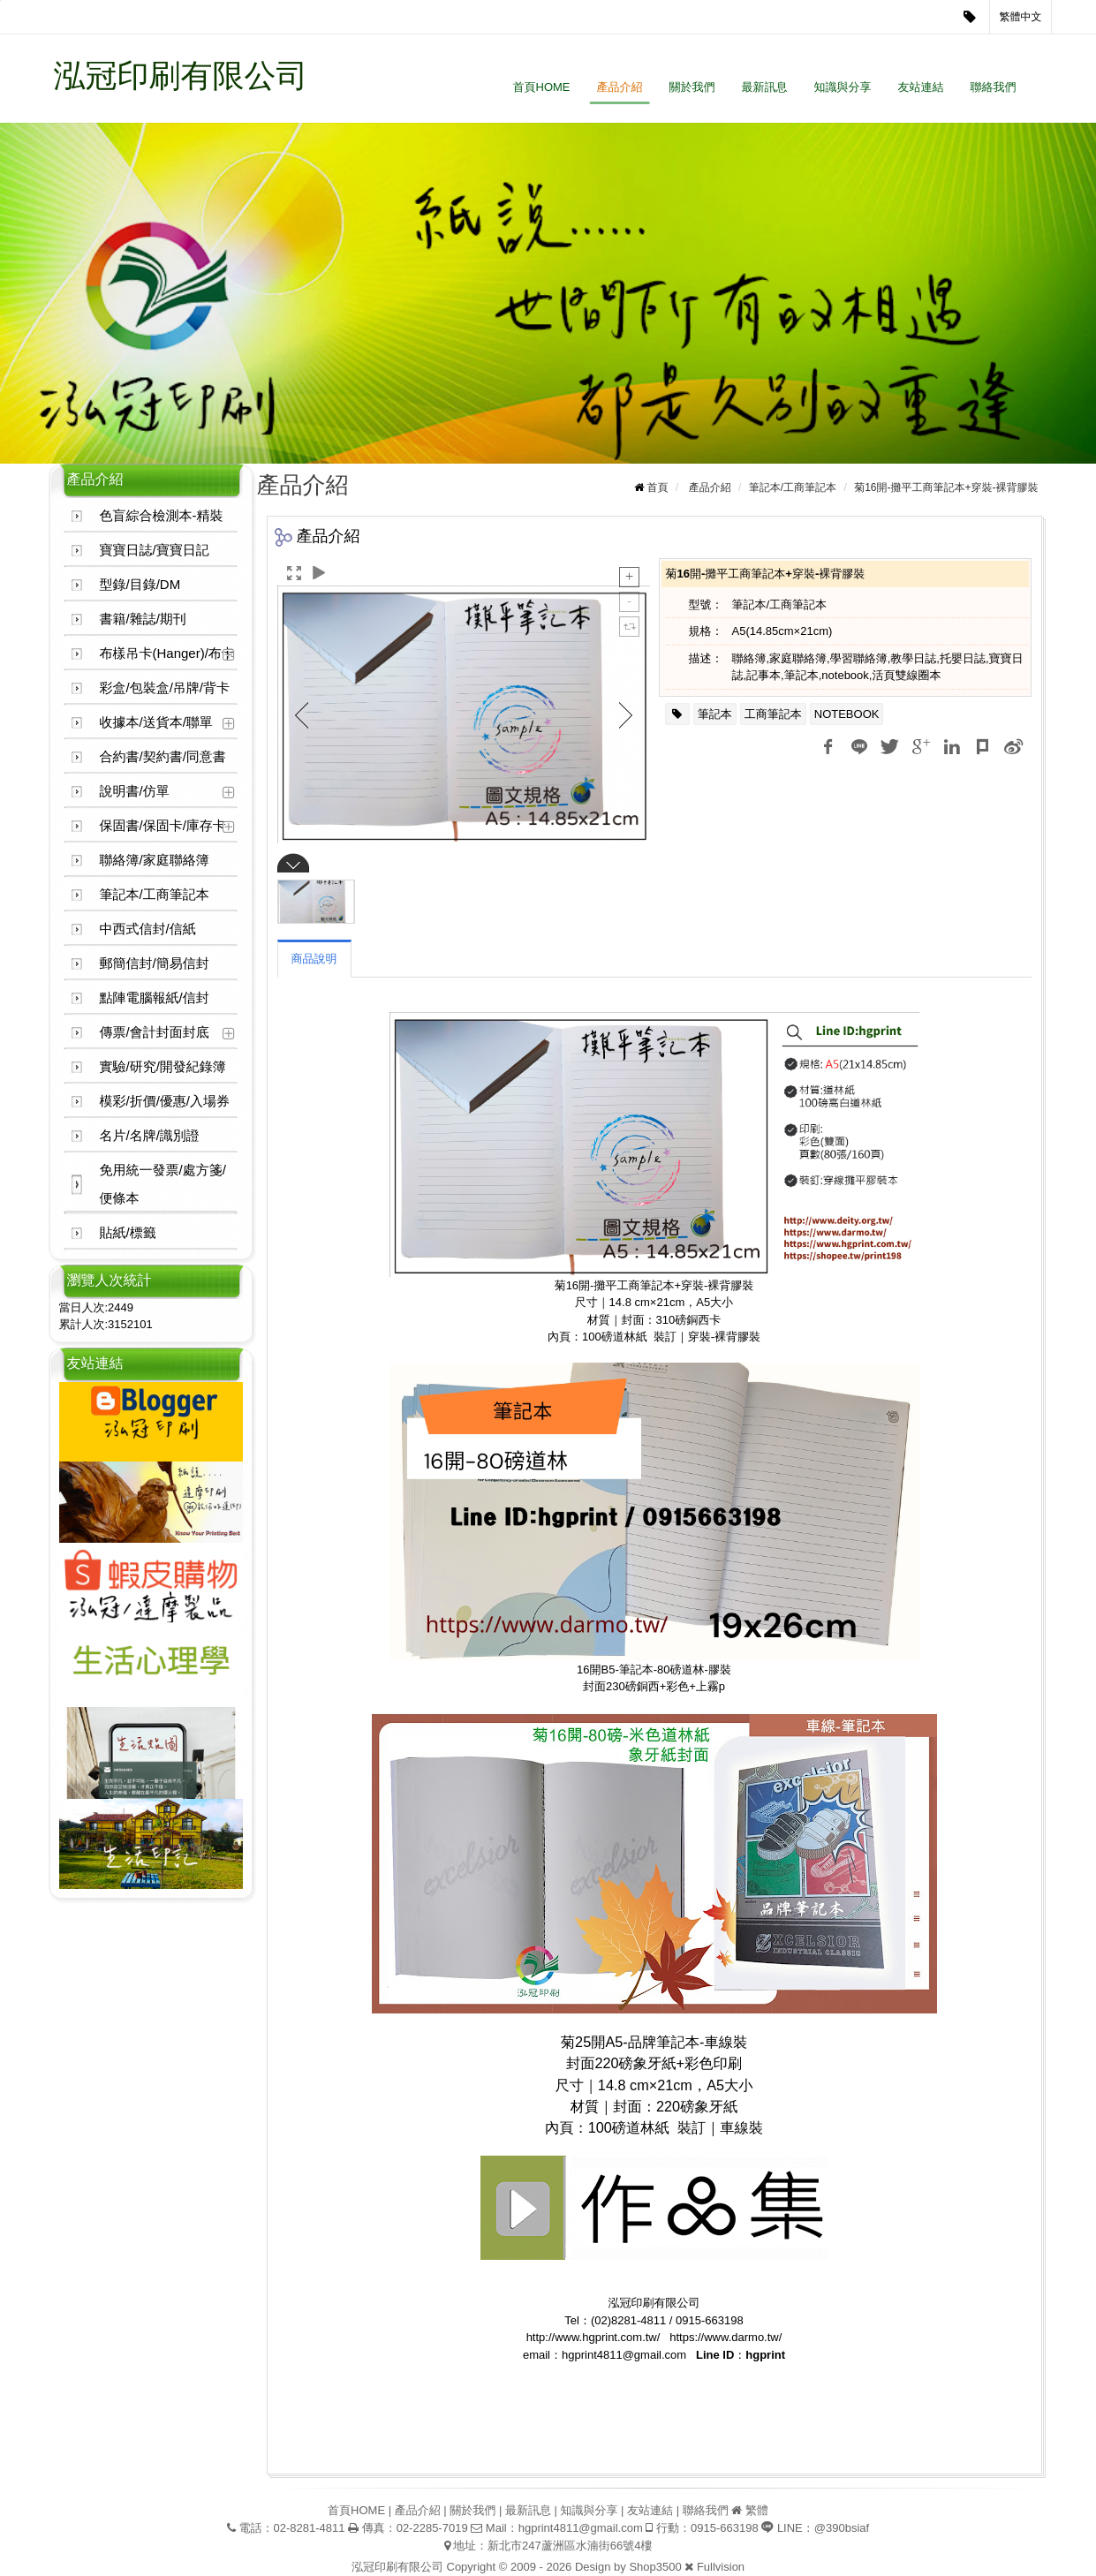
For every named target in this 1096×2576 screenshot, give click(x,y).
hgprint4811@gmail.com (580, 2527)
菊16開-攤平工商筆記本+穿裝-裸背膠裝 (946, 487)
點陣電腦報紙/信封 (154, 997)
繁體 (756, 2510)
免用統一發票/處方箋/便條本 (163, 1183)
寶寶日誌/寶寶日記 (154, 549)
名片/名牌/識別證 (150, 1135)
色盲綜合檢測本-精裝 (161, 515)
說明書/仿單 (135, 790)
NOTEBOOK (847, 714)
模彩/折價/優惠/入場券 (165, 1100)
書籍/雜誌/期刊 (143, 618)
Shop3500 (655, 2566)
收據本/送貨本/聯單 (156, 721)
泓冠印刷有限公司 (181, 75)
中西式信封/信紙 (148, 928)
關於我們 (692, 87)
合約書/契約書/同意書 (163, 756)
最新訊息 (765, 87)
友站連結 (921, 87)
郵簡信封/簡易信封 (154, 963)
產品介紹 (620, 87)
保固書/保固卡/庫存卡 (163, 825)
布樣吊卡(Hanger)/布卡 (167, 653)
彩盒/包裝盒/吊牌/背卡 (165, 687)
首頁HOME (542, 87)
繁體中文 (1021, 17)
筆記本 (715, 714)
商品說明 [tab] (314, 958)
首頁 (657, 487)
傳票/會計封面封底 (154, 1031)
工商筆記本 (773, 714)
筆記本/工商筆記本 (154, 894)
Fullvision (721, 2566)
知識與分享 (843, 87)
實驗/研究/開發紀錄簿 (163, 1066)
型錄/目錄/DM (140, 584)
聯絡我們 (994, 87)
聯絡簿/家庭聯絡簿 (154, 859)
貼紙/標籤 (128, 1232)
